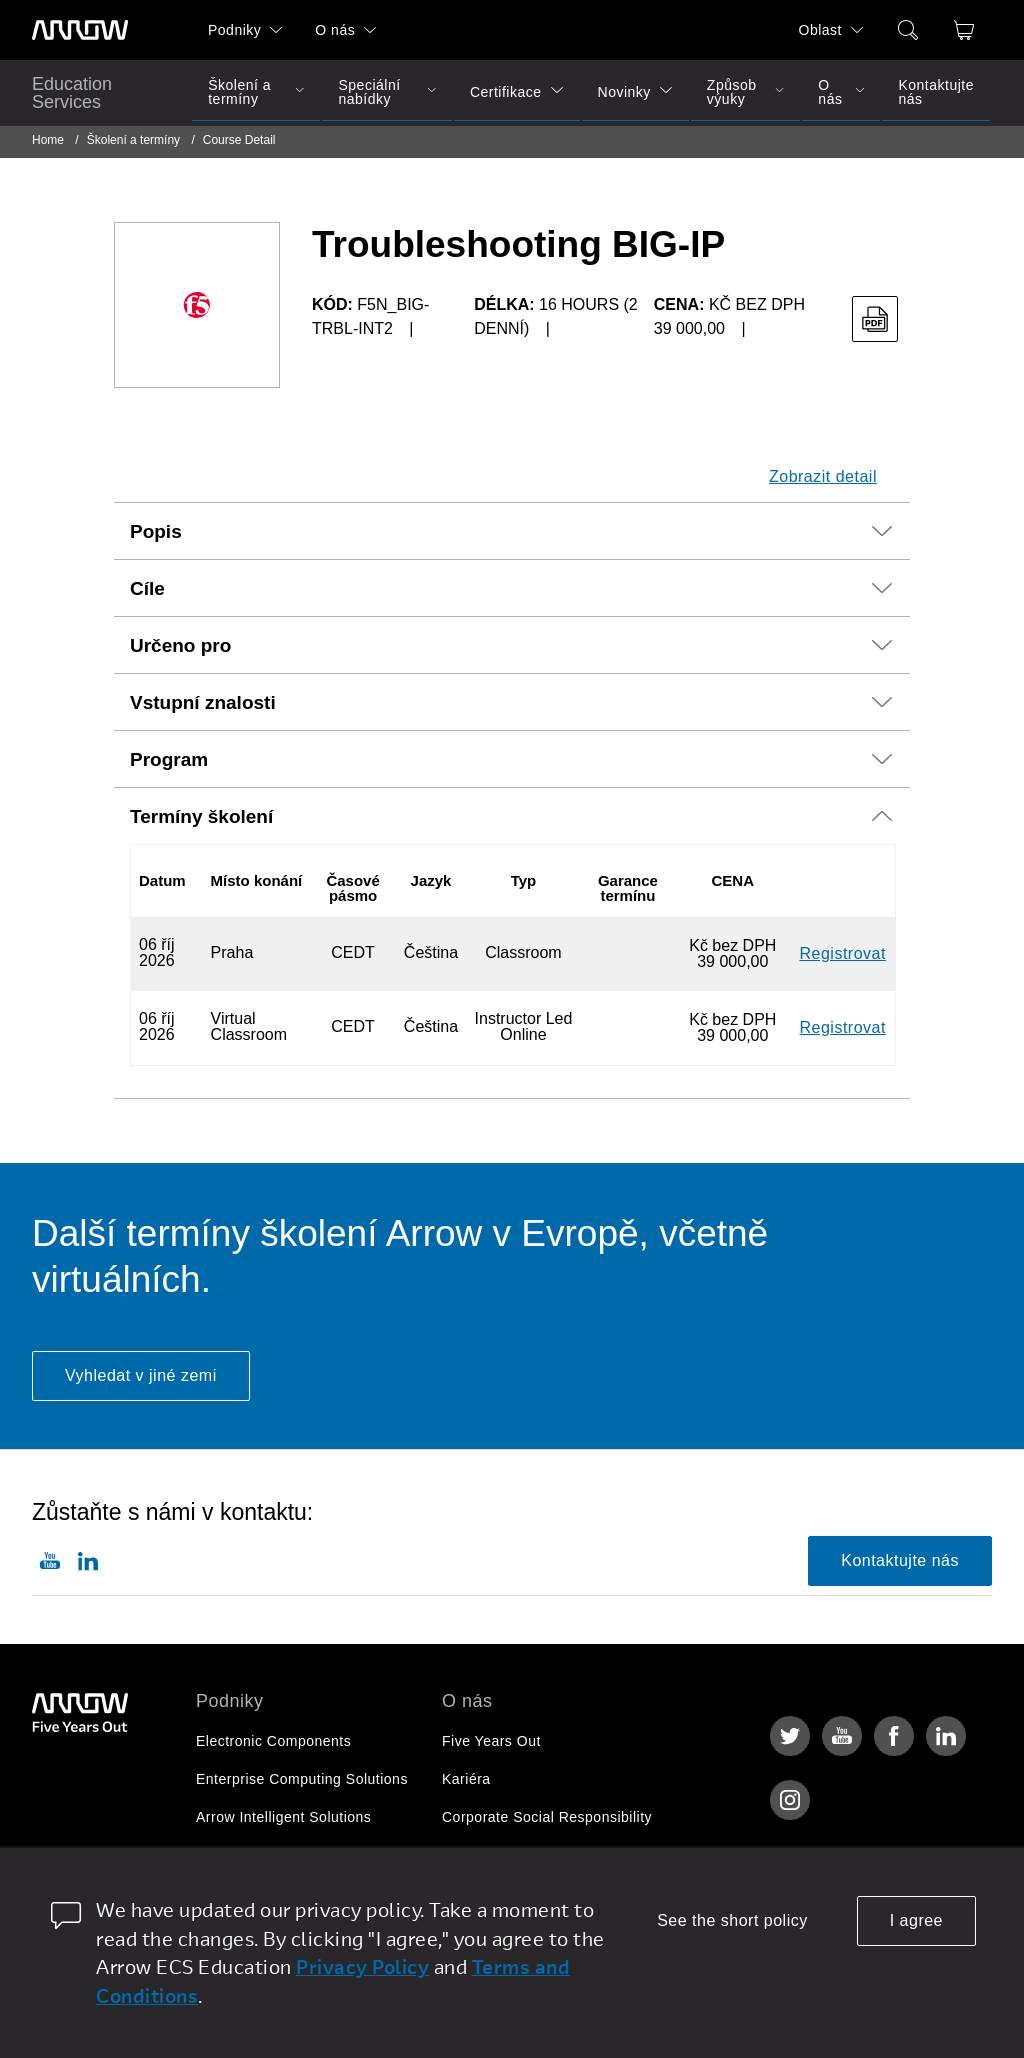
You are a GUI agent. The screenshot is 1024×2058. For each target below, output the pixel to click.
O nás (335, 30)
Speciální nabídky (369, 92)
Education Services (72, 93)
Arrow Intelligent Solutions (283, 1817)
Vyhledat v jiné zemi (141, 1375)
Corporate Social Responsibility (547, 1817)
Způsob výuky (732, 92)
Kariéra (466, 1779)
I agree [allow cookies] (916, 1920)
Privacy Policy (362, 1966)
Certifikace (506, 92)
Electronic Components (273, 1741)
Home (48, 140)
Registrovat (843, 953)
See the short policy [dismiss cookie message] (732, 1920)
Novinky (624, 92)
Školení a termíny (239, 92)
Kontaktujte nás (936, 92)
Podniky (234, 30)
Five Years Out (491, 1741)
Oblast (820, 30)
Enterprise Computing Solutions (302, 1779)
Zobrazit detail (823, 476)
